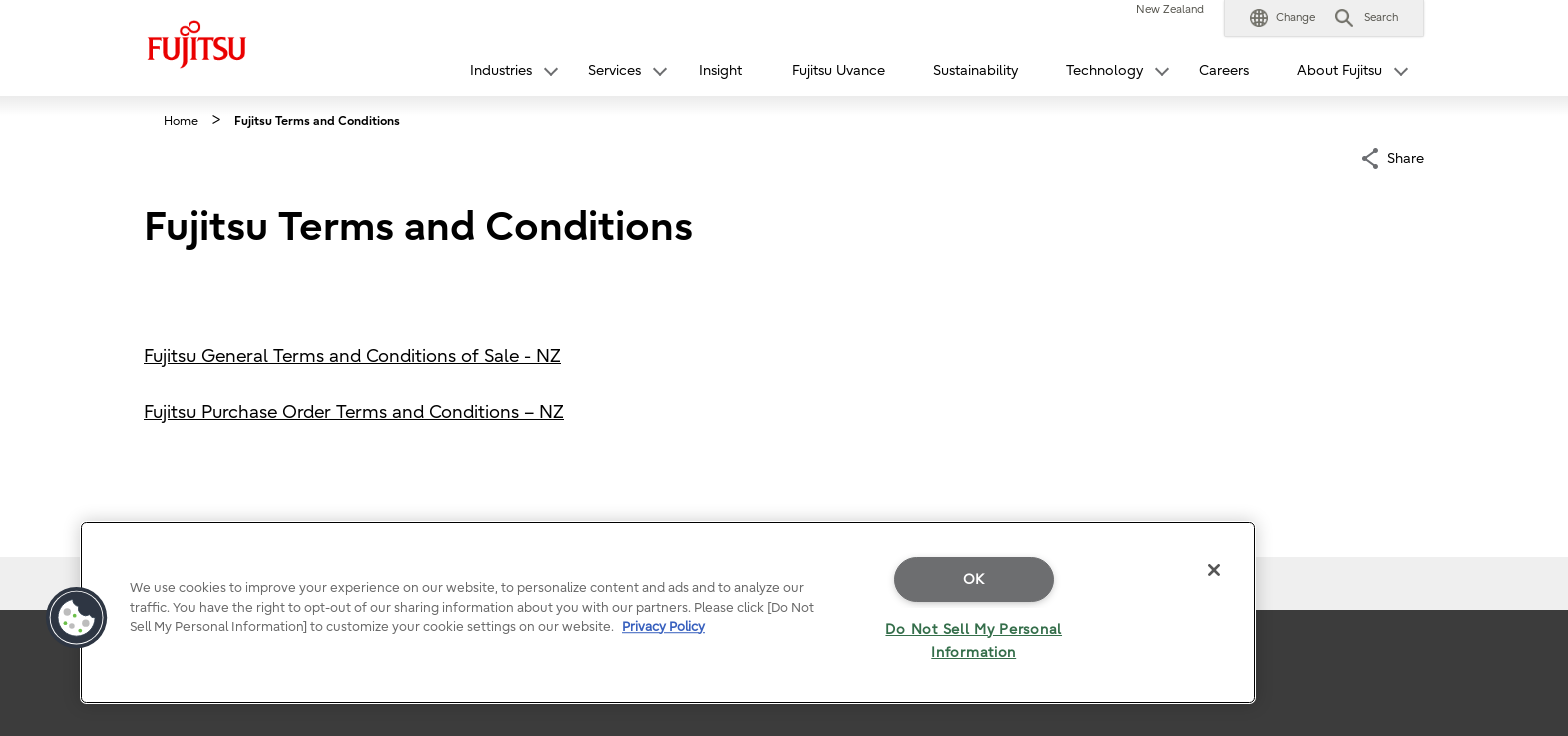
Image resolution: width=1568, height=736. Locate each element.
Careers (1224, 70)
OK (974, 579)
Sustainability (975, 70)
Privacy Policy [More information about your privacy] (663, 626)
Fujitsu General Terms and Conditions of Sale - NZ (352, 356)
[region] (668, 612)
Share (1405, 156)
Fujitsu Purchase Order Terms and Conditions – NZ (354, 412)
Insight (720, 70)
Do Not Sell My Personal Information (973, 641)
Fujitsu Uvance (838, 70)
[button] (1282, 18)
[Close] (1214, 570)
